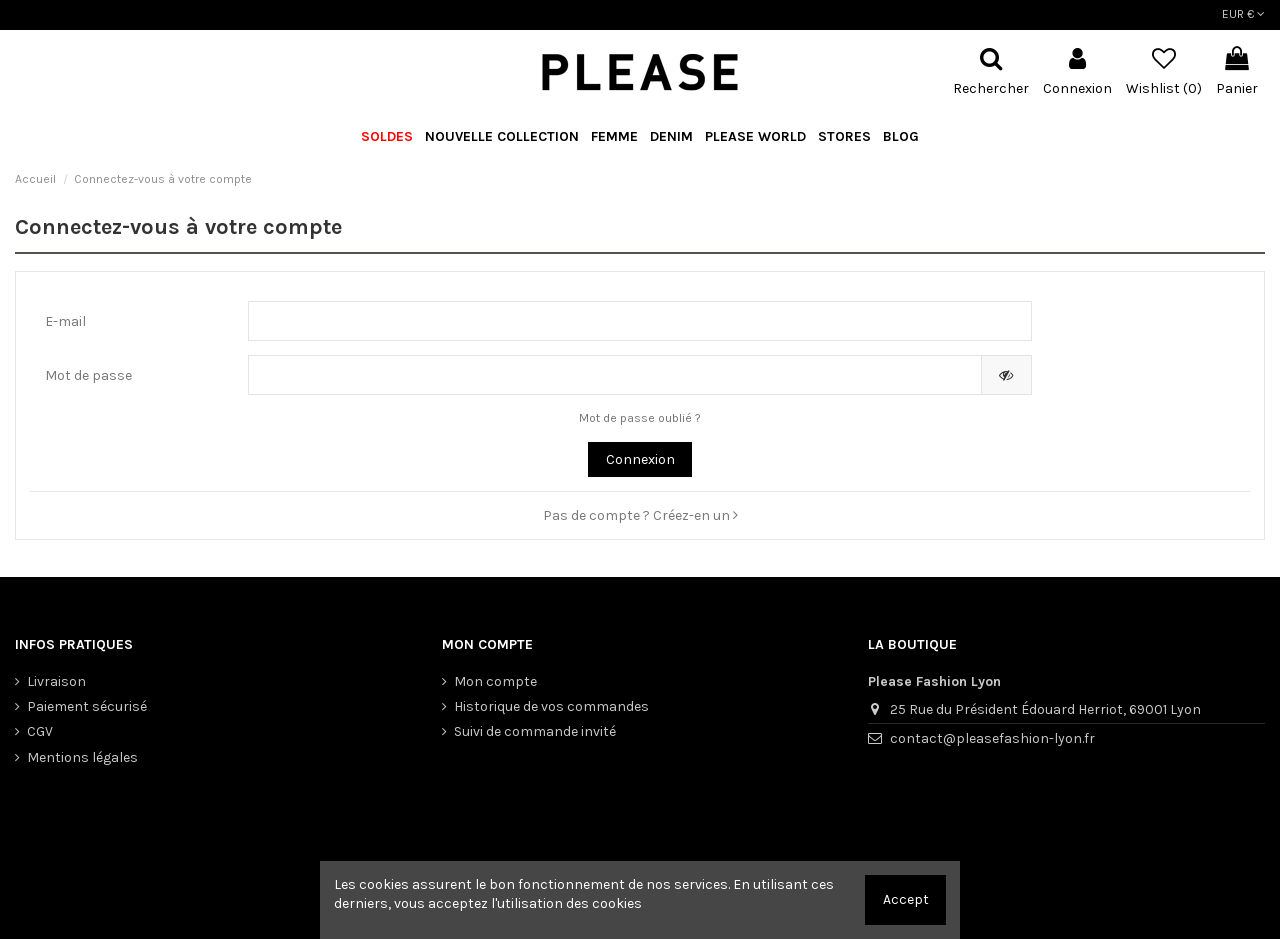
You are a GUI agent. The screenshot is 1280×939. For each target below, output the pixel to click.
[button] (755, 137)
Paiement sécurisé (87, 706)
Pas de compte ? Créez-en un (640, 515)
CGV (40, 731)
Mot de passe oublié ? (640, 418)
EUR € (1243, 14)
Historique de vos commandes (551, 706)
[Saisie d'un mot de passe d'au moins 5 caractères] (614, 375)
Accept (906, 899)
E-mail (65, 321)
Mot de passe (88, 375)
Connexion (640, 459)
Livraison (56, 681)
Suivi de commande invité (535, 731)
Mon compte (495, 681)
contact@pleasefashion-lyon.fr (992, 738)
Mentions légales (82, 757)
